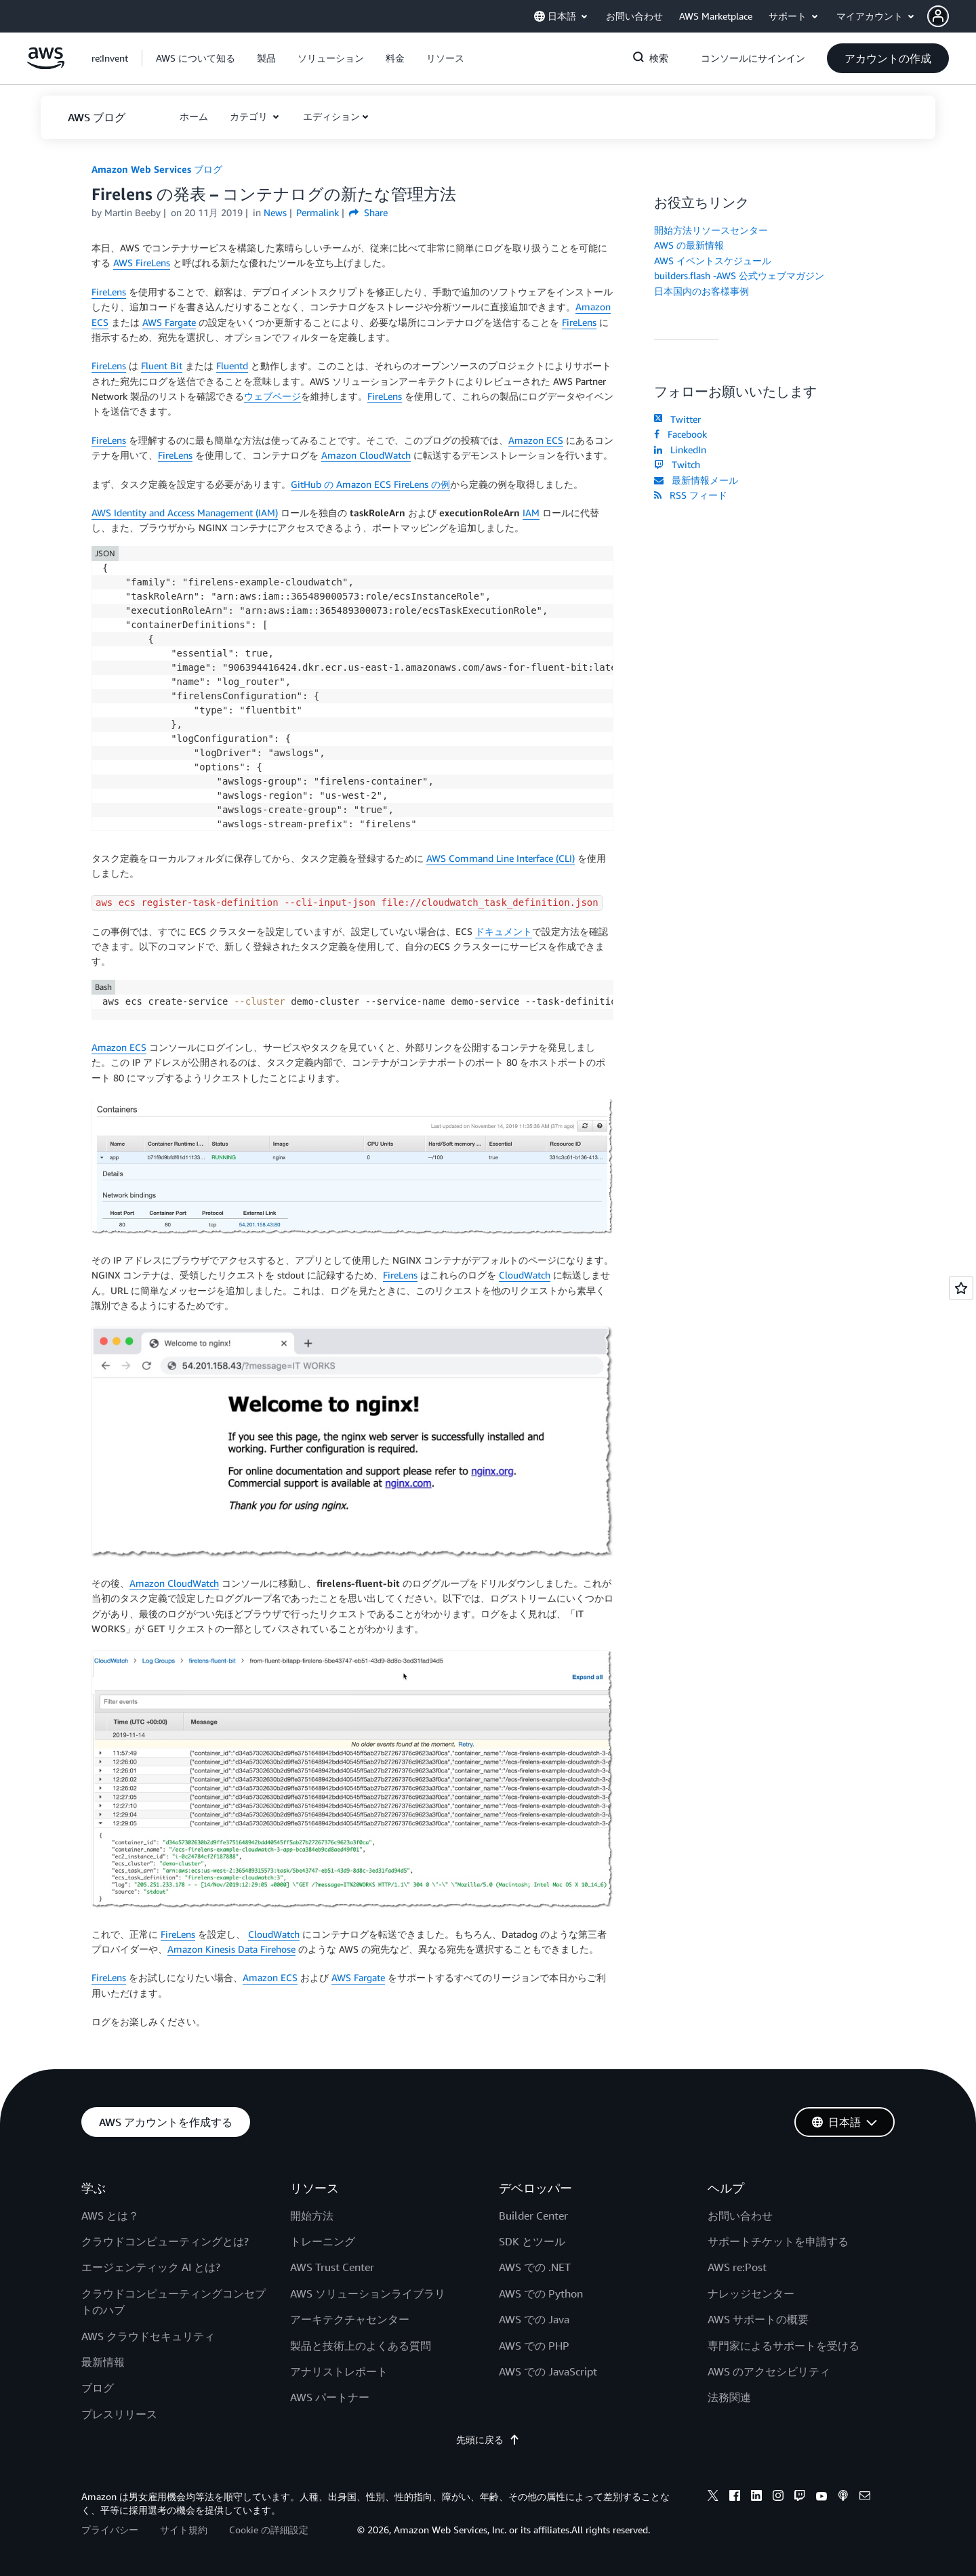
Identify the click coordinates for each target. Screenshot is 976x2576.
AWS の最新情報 (689, 245)
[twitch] (799, 2497)
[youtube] (821, 2497)
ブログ (97, 2387)
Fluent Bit (161, 365)
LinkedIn (680, 449)
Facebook (680, 434)
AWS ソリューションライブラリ (367, 2293)
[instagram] (778, 2497)
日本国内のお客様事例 (701, 291)
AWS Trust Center (332, 2267)
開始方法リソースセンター (711, 230)
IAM (531, 512)
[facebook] (734, 2497)
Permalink (317, 212)
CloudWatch (524, 1275)
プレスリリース (119, 2414)
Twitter (677, 419)
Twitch (677, 464)
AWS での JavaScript (548, 2371)
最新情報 (103, 2362)
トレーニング (322, 2241)
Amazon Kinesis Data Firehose (231, 1949)
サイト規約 (183, 2529)
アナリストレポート (339, 2371)
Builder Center (533, 2215)
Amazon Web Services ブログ (157, 169)
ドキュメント (503, 931)
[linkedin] (756, 2497)
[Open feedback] (961, 1288)
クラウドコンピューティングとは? (165, 2241)
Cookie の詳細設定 (268, 2529)
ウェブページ (272, 396)
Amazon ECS (535, 440)
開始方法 (311, 2215)
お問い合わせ (740, 2215)
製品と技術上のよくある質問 (360, 2345)
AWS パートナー (329, 2397)
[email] (864, 2497)
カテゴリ (250, 116)
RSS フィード (690, 495)
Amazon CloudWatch (366, 455)
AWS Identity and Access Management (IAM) (185, 512)
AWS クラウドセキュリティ (148, 2336)
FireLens (109, 291)
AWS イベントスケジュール (712, 260)
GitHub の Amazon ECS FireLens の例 (370, 484)
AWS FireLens (141, 262)
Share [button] (368, 212)
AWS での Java (534, 2319)
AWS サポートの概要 (758, 2319)
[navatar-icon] (938, 16)
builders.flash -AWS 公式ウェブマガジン (739, 275)
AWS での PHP (534, 2345)
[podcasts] (843, 2497)
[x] (713, 2497)
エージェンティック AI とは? (150, 2267)
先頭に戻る (488, 2439)
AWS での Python (541, 2293)
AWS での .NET (535, 2267)
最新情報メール (696, 480)
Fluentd (232, 365)
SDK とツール (532, 2241)
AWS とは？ (110, 2215)
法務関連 (729, 2397)
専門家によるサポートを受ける (783, 2345)
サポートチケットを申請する (778, 2241)
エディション (331, 116)
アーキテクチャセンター (349, 2319)
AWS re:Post (737, 2267)
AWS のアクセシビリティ (769, 2371)
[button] (951, 16)
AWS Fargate (169, 322)
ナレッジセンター (751, 2293)
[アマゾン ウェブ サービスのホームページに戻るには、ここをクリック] (45, 65)
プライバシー (109, 2529)
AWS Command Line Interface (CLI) (500, 858)
